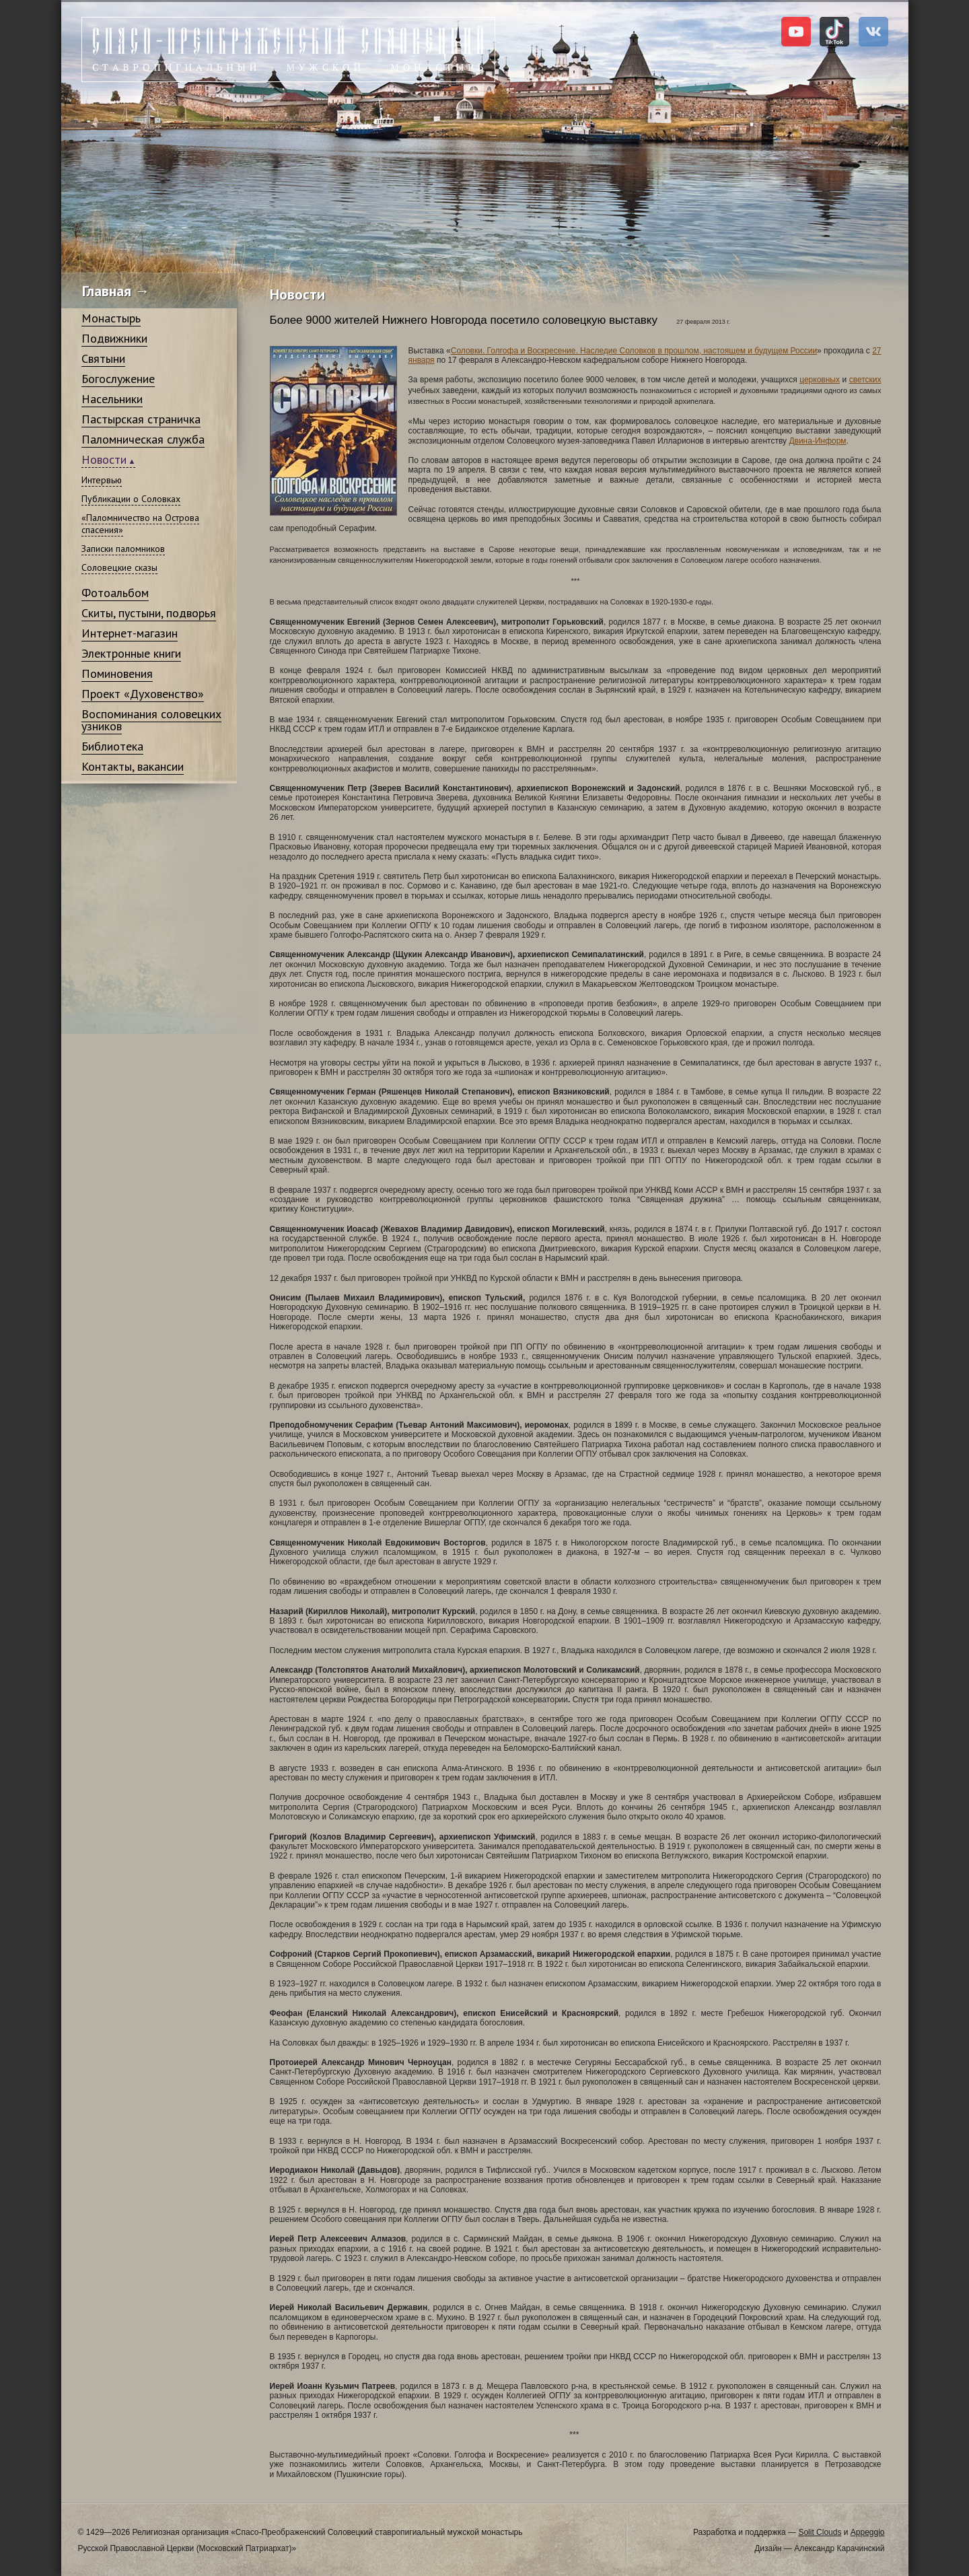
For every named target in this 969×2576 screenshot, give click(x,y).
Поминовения (117, 673)
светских (865, 379)
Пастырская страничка (141, 419)
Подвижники (114, 338)
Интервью (101, 480)
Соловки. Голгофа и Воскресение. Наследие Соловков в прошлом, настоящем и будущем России (634, 350)
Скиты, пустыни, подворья (148, 613)
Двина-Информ (817, 441)
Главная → (116, 290)
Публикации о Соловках (130, 499)
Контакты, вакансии (132, 766)
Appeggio (868, 2532)
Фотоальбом (115, 592)
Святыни (103, 358)
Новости (104, 459)
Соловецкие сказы (119, 567)
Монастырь (111, 318)
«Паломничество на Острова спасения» (140, 524)
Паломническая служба (143, 439)
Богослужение (118, 378)
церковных (819, 379)
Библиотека (112, 746)
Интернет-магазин (129, 633)
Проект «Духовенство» (142, 693)
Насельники (112, 399)
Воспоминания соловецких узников (151, 720)
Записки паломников (123, 549)
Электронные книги (131, 653)
